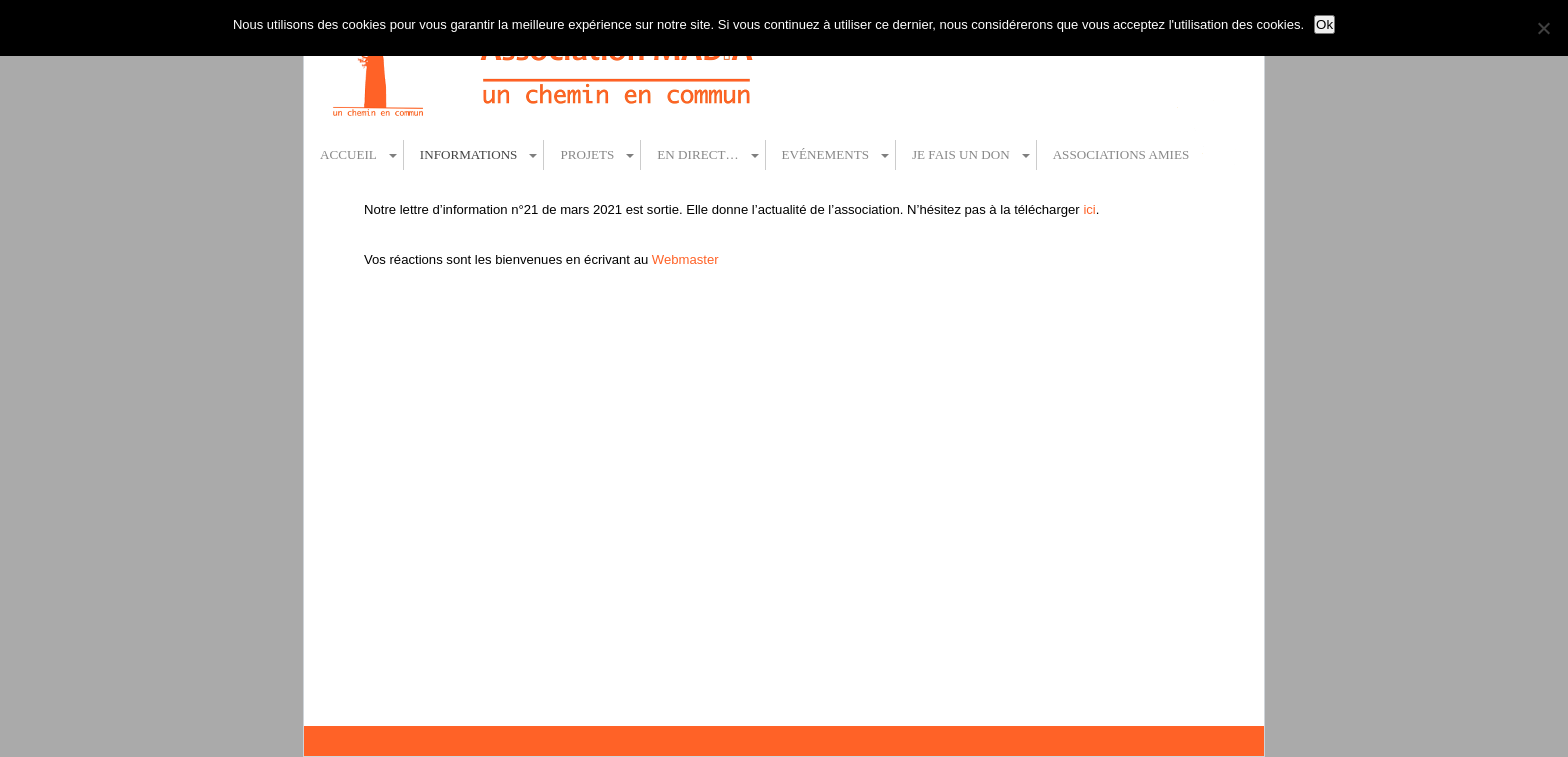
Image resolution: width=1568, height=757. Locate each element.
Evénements (825, 154)
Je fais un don (961, 154)
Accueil (348, 154)
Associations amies (1121, 154)
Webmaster (685, 259)
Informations (469, 154)
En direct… (697, 154)
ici (1089, 209)
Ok (1324, 24)
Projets (587, 154)
